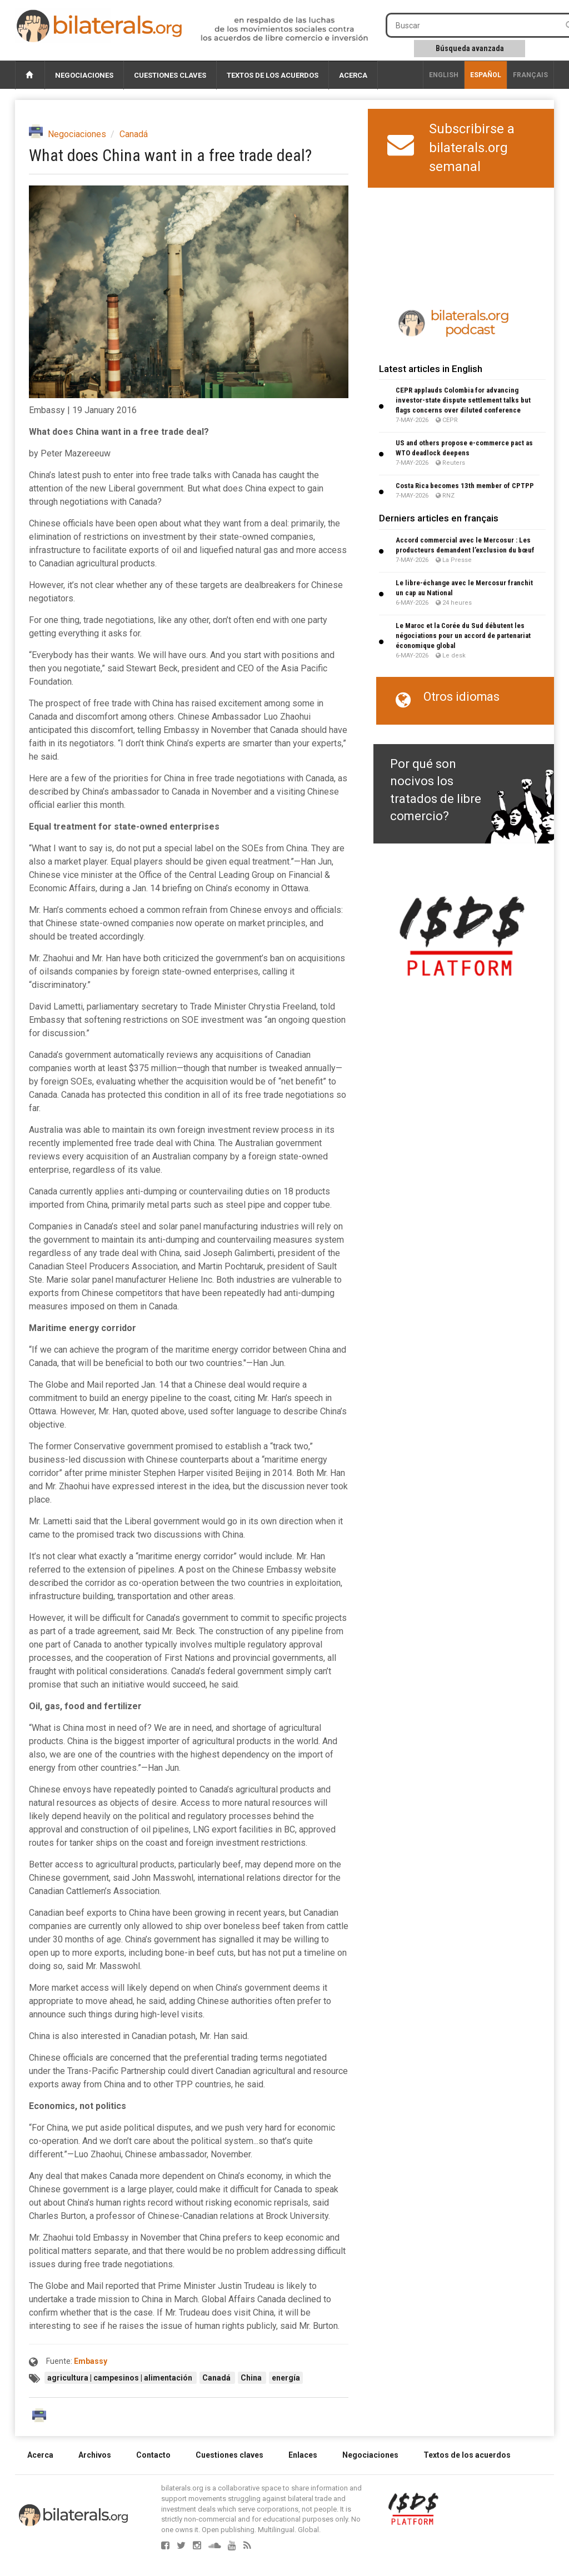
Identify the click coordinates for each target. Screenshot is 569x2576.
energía (286, 2377)
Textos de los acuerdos (272, 75)
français (530, 75)
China (252, 2377)
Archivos (94, 2455)
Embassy (90, 2361)
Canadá (133, 134)
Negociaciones (84, 75)
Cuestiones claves (170, 75)
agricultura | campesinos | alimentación (120, 2377)
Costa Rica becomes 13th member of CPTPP (465, 485)
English (443, 75)
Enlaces (302, 2455)
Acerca (353, 75)
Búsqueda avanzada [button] (470, 48)
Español (485, 75)
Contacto (153, 2455)
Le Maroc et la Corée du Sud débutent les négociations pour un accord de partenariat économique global (463, 635)
